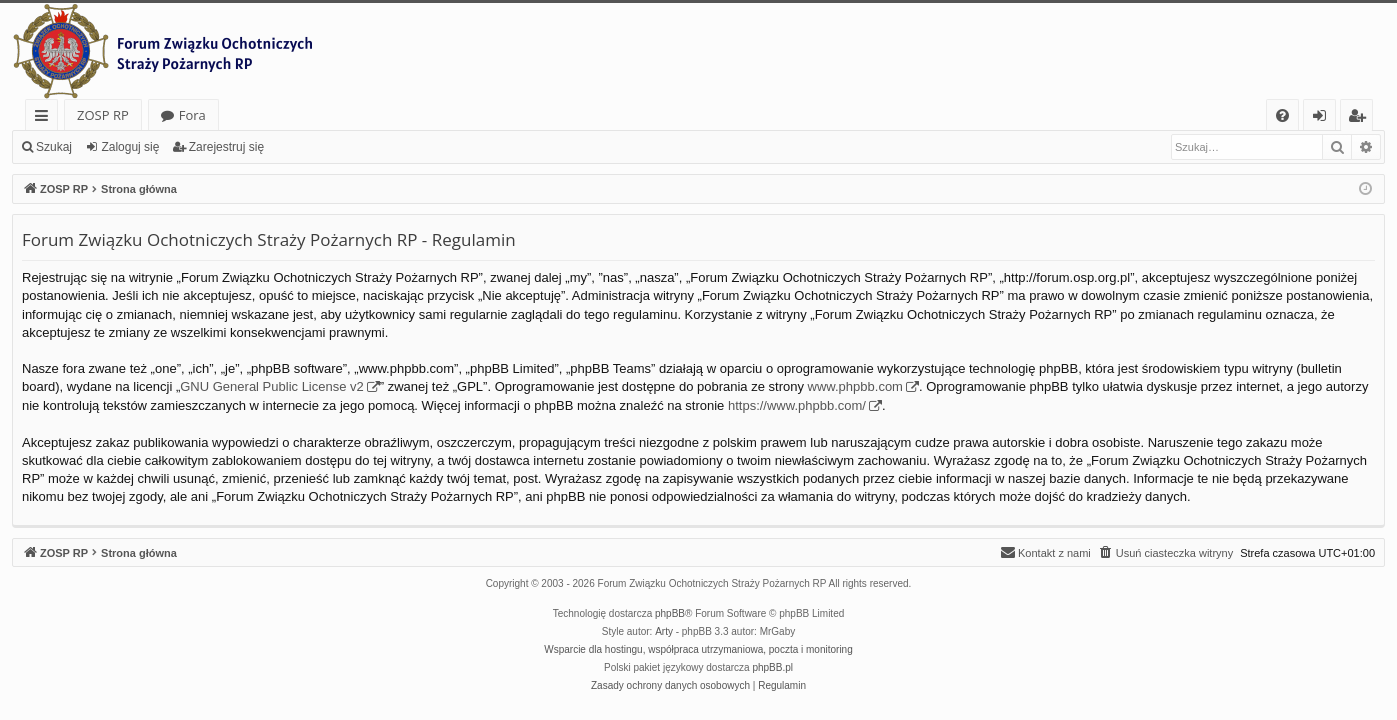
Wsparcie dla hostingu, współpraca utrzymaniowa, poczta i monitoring (698, 649)
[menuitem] (1282, 115)
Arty (664, 631)
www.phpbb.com (855, 386)
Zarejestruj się (226, 147)
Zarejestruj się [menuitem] (1362, 118)
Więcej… (45, 118)
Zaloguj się (130, 147)
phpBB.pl (772, 667)
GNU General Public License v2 (272, 386)
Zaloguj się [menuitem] (1323, 118)
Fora (192, 115)
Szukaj (54, 147)
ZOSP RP (103, 115)
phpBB (670, 613)
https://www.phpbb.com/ (797, 405)
